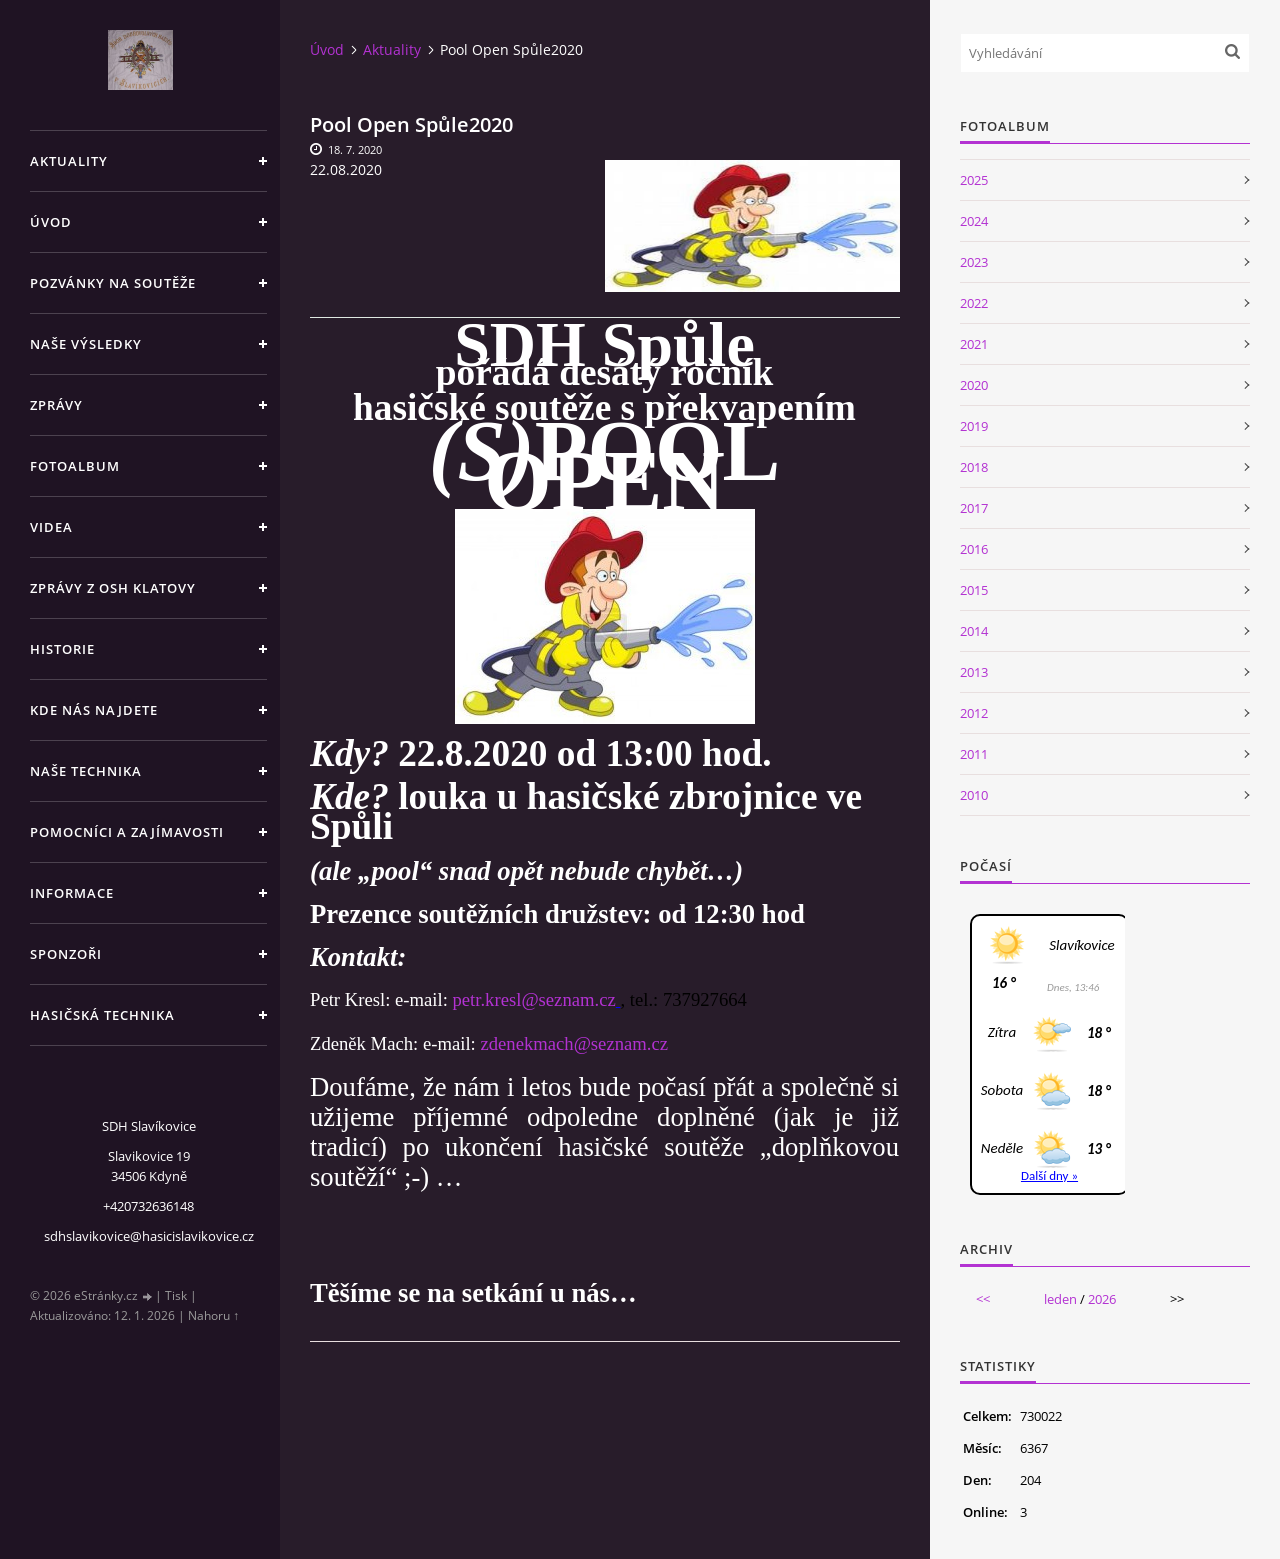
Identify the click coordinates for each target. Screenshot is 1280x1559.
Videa (51, 527)
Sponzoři (66, 954)
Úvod (51, 222)
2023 (974, 262)
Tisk (176, 1295)
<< (983, 1299)
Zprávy (56, 405)
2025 (974, 180)
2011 (974, 754)
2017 (974, 508)
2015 (974, 590)
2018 (974, 467)
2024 (974, 221)
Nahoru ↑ (213, 1315)
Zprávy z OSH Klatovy (113, 588)
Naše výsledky (86, 344)
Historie (62, 649)
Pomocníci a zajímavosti (127, 832)
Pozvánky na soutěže (113, 283)
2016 (974, 549)
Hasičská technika (102, 1015)
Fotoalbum (75, 466)
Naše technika (86, 771)
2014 (974, 631)
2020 (974, 385)
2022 (974, 303)
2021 (974, 344)
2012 (974, 713)
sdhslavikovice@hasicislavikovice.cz (149, 1236)
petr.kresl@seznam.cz (533, 999)
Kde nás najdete (94, 710)
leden (1060, 1299)
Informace (72, 893)
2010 (974, 795)
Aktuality (69, 161)
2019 (974, 426)
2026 (1102, 1299)
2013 (974, 672)
